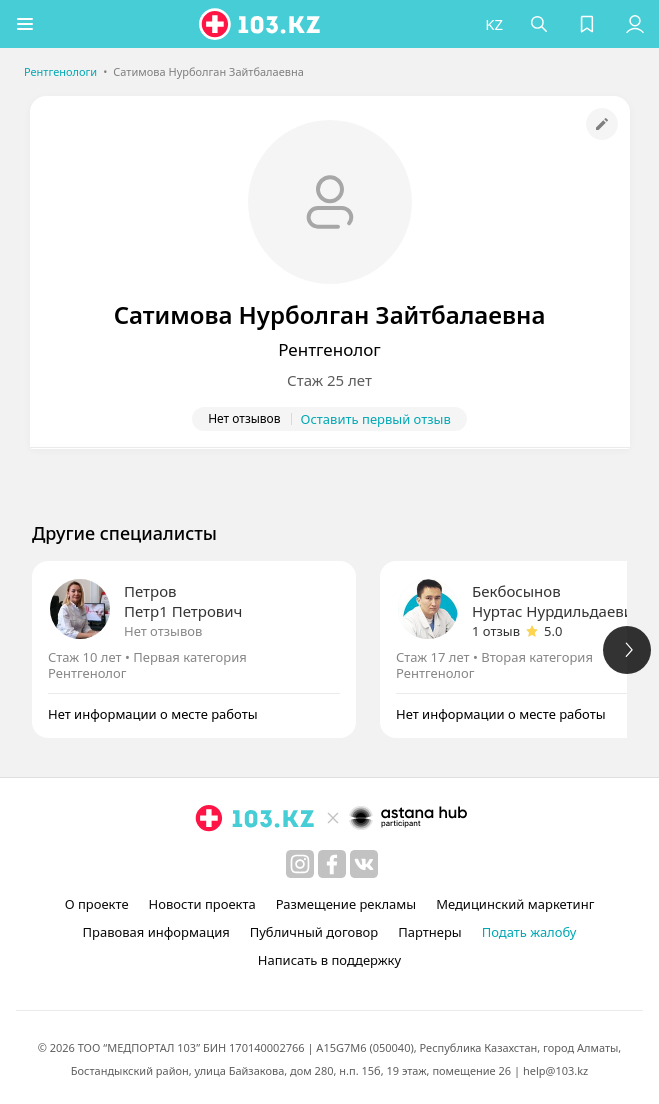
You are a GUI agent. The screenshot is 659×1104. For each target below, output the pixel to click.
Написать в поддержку (329, 960)
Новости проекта (202, 904)
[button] (25, 24)
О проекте (97, 904)
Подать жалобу (529, 932)
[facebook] (332, 864)
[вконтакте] (364, 864)
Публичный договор (314, 932)
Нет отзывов (163, 631)
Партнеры (430, 932)
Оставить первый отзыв (376, 419)
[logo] (261, 24)
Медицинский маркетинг (515, 904)
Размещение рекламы (346, 904)
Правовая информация (156, 932)
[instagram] (300, 864)
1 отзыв (496, 631)
